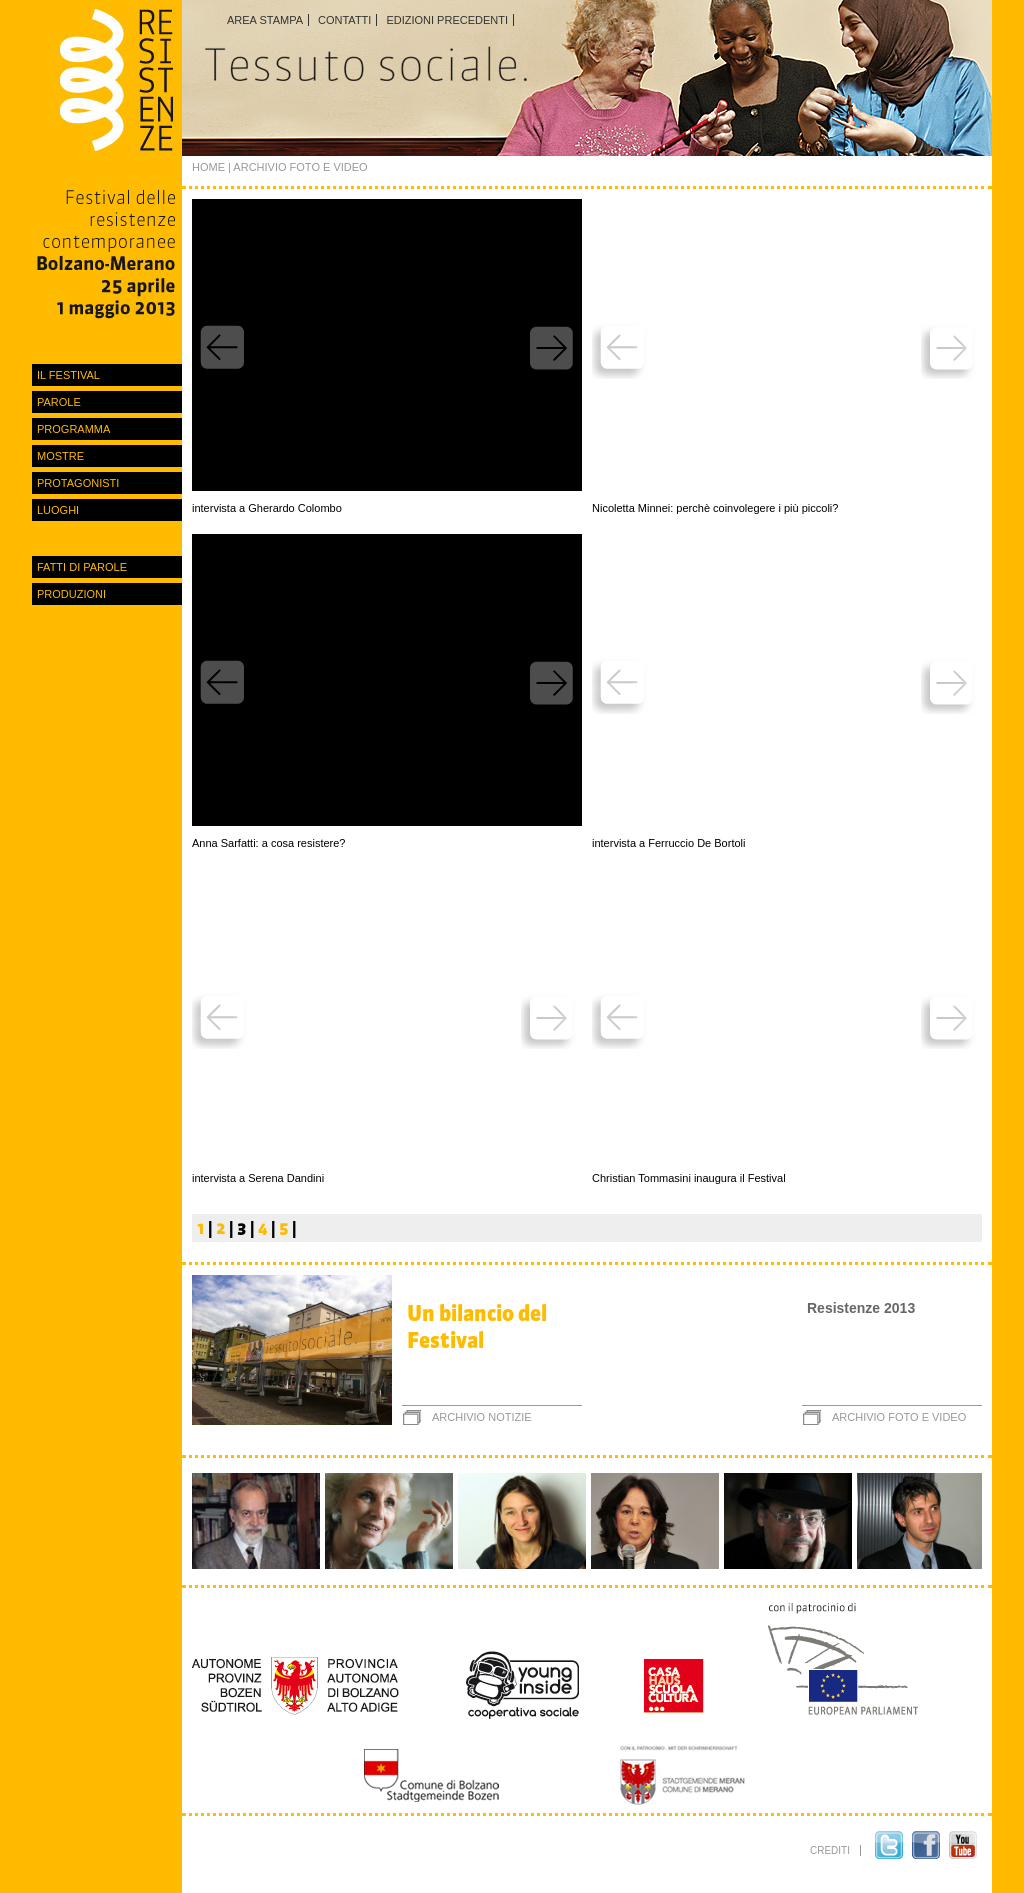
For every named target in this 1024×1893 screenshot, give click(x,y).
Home (208, 167)
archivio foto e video (899, 1417)
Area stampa (265, 20)
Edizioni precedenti (447, 20)
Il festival (68, 375)
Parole (59, 402)
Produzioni (71, 594)
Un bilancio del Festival (477, 1327)
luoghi (58, 510)
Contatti (344, 20)
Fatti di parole (82, 567)
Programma (73, 429)
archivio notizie (482, 1417)
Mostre (60, 456)
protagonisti (78, 483)
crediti (830, 1850)
